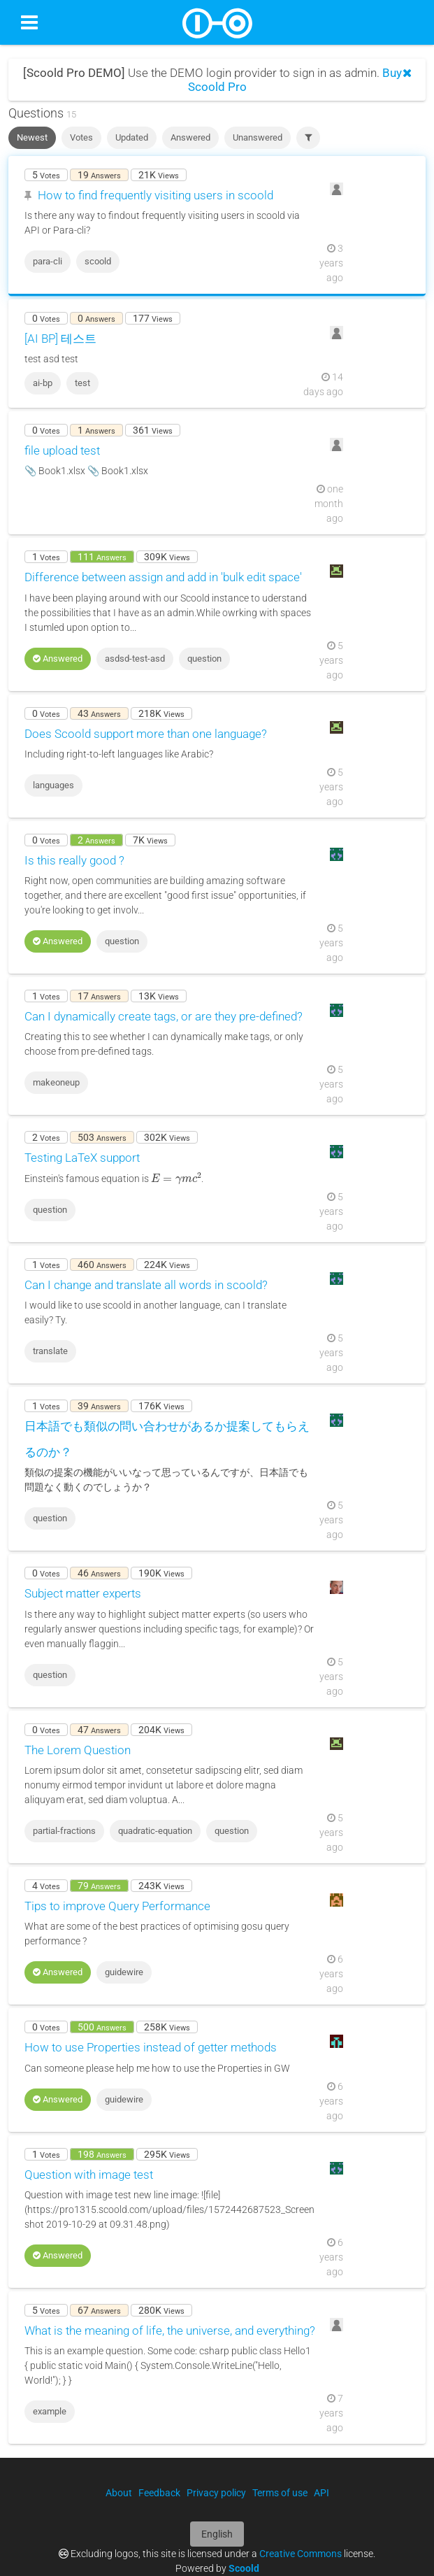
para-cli (47, 261)
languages (53, 785)
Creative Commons (300, 2553)
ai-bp (42, 383)
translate (50, 1351)
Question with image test (88, 2175)
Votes (81, 137)
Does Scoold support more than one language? (145, 734)
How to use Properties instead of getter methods (150, 2047)
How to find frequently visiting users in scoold (155, 195)
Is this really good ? (74, 860)
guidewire (124, 1972)
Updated (131, 137)
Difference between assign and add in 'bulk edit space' (163, 577)
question (204, 658)
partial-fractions (64, 1831)
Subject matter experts (82, 1593)
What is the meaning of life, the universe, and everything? (169, 2330)
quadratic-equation (155, 1831)
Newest (32, 137)
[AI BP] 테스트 (60, 339)
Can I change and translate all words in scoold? (146, 1285)
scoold (98, 261)
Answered (190, 137)
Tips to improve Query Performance (117, 1906)
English (217, 2534)
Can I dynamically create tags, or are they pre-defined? (163, 1016)
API (321, 2492)
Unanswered (257, 137)
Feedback (159, 2492)
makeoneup (56, 1082)
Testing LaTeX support (82, 1158)
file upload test (62, 450)
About (119, 2492)
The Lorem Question (77, 1750)
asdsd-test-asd (135, 658)
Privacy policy (216, 2492)
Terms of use (280, 2492)
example (49, 2411)
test (82, 383)
